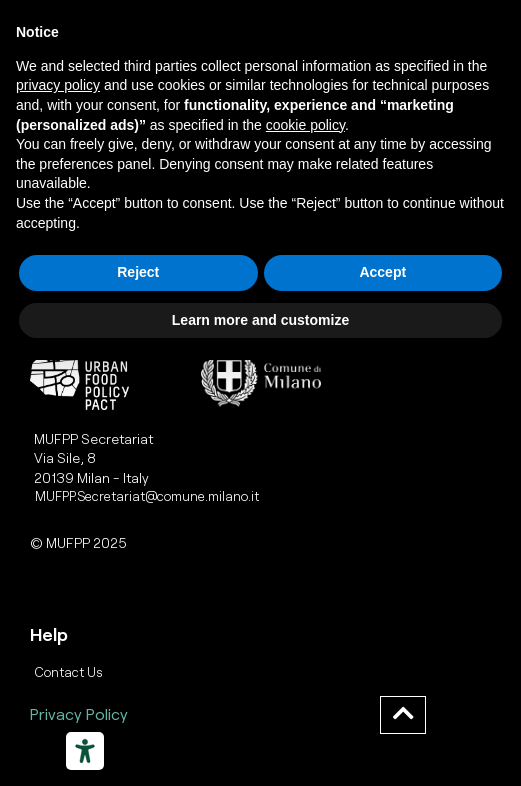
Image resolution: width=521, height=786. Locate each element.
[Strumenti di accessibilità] (85, 751)
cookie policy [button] (305, 125)
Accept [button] (382, 272)
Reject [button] (138, 272)
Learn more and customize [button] (260, 320)
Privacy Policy (79, 713)
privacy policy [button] (58, 85)
